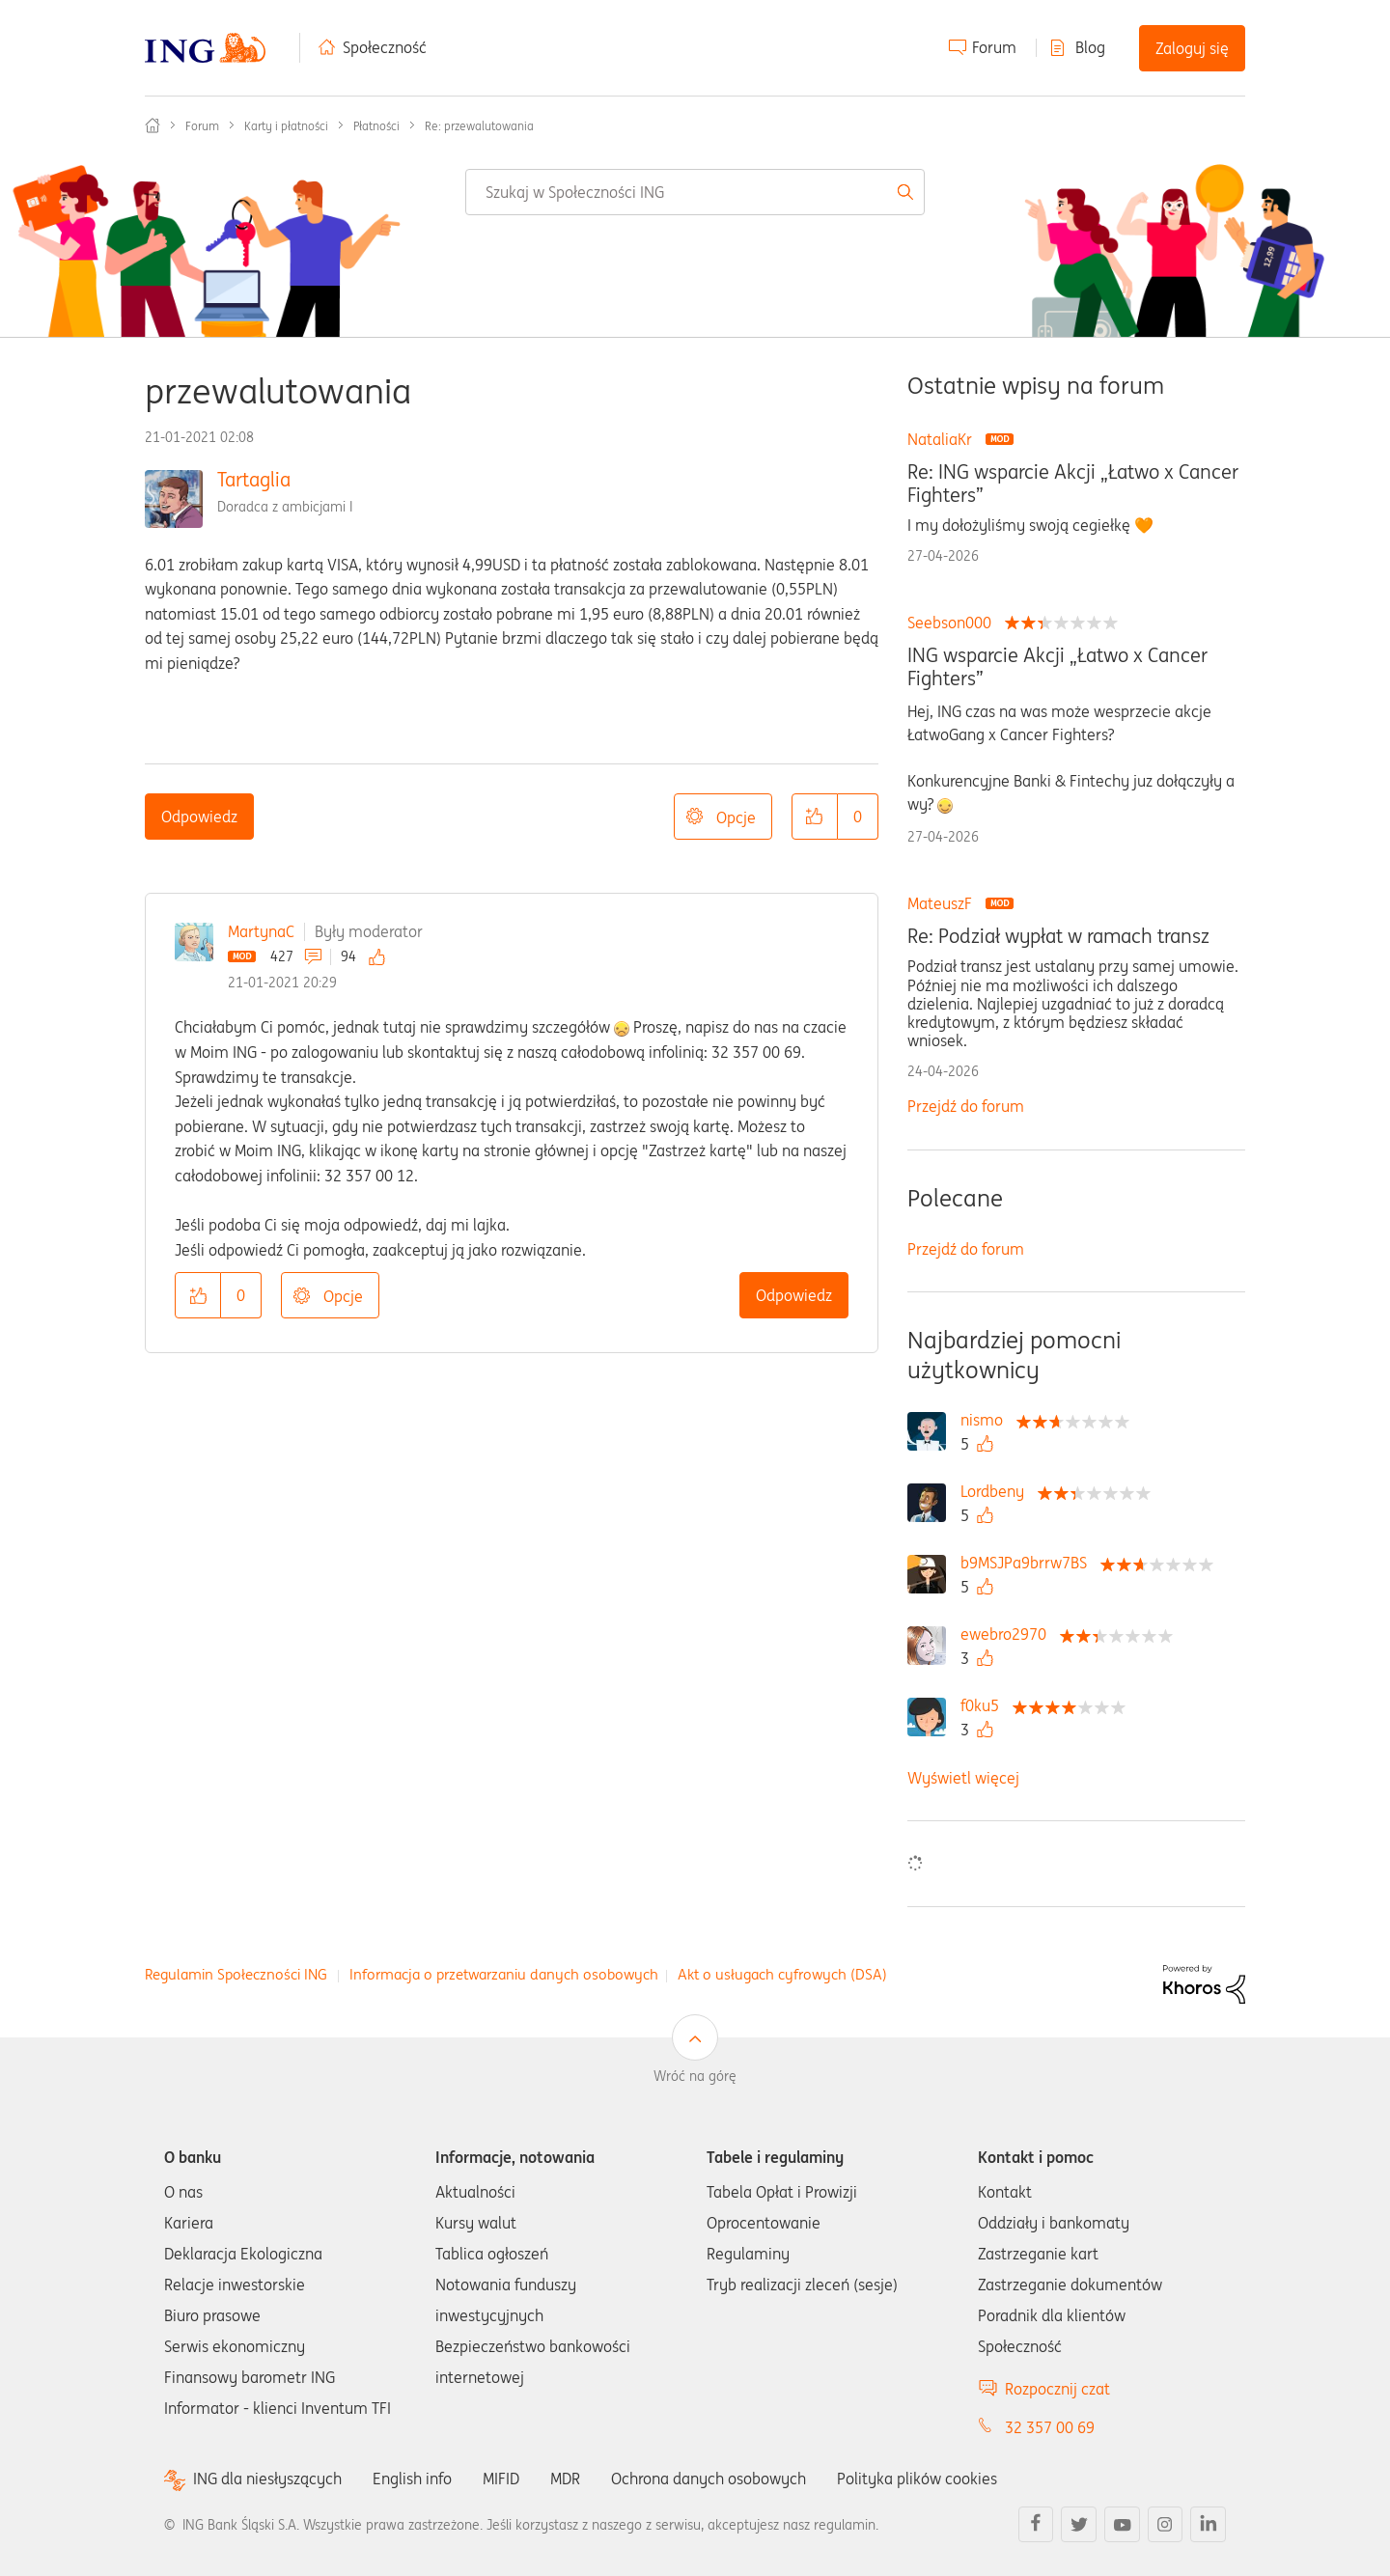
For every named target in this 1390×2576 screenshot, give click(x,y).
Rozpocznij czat (1057, 2388)
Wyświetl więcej (963, 1777)
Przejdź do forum (965, 1106)
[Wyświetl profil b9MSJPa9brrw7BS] (1028, 1562)
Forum (994, 47)
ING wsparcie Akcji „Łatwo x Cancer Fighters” (1057, 667)
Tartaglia (254, 479)
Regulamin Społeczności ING (236, 1974)
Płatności (376, 126)
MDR (565, 2478)
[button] (815, 816)
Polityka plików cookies (917, 2478)
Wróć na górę (695, 2076)
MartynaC (261, 931)
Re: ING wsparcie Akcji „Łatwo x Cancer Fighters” (1072, 483)
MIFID (501, 2478)
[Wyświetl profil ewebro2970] (1008, 1634)
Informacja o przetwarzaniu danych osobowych (503, 1974)
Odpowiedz (199, 816)
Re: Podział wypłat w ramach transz (1058, 936)
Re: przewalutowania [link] (479, 126)
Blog (1090, 47)
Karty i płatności (286, 126)
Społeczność (385, 47)
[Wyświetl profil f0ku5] (984, 1705)
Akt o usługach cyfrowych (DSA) (782, 1974)
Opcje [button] (736, 817)
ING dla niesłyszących (267, 2479)
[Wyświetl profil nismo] (986, 1419)
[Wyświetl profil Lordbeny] (997, 1491)
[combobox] (694, 192)
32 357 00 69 (1050, 2427)
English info (412, 2478)
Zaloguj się (1192, 48)
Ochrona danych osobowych (708, 2478)
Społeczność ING (152, 125)
